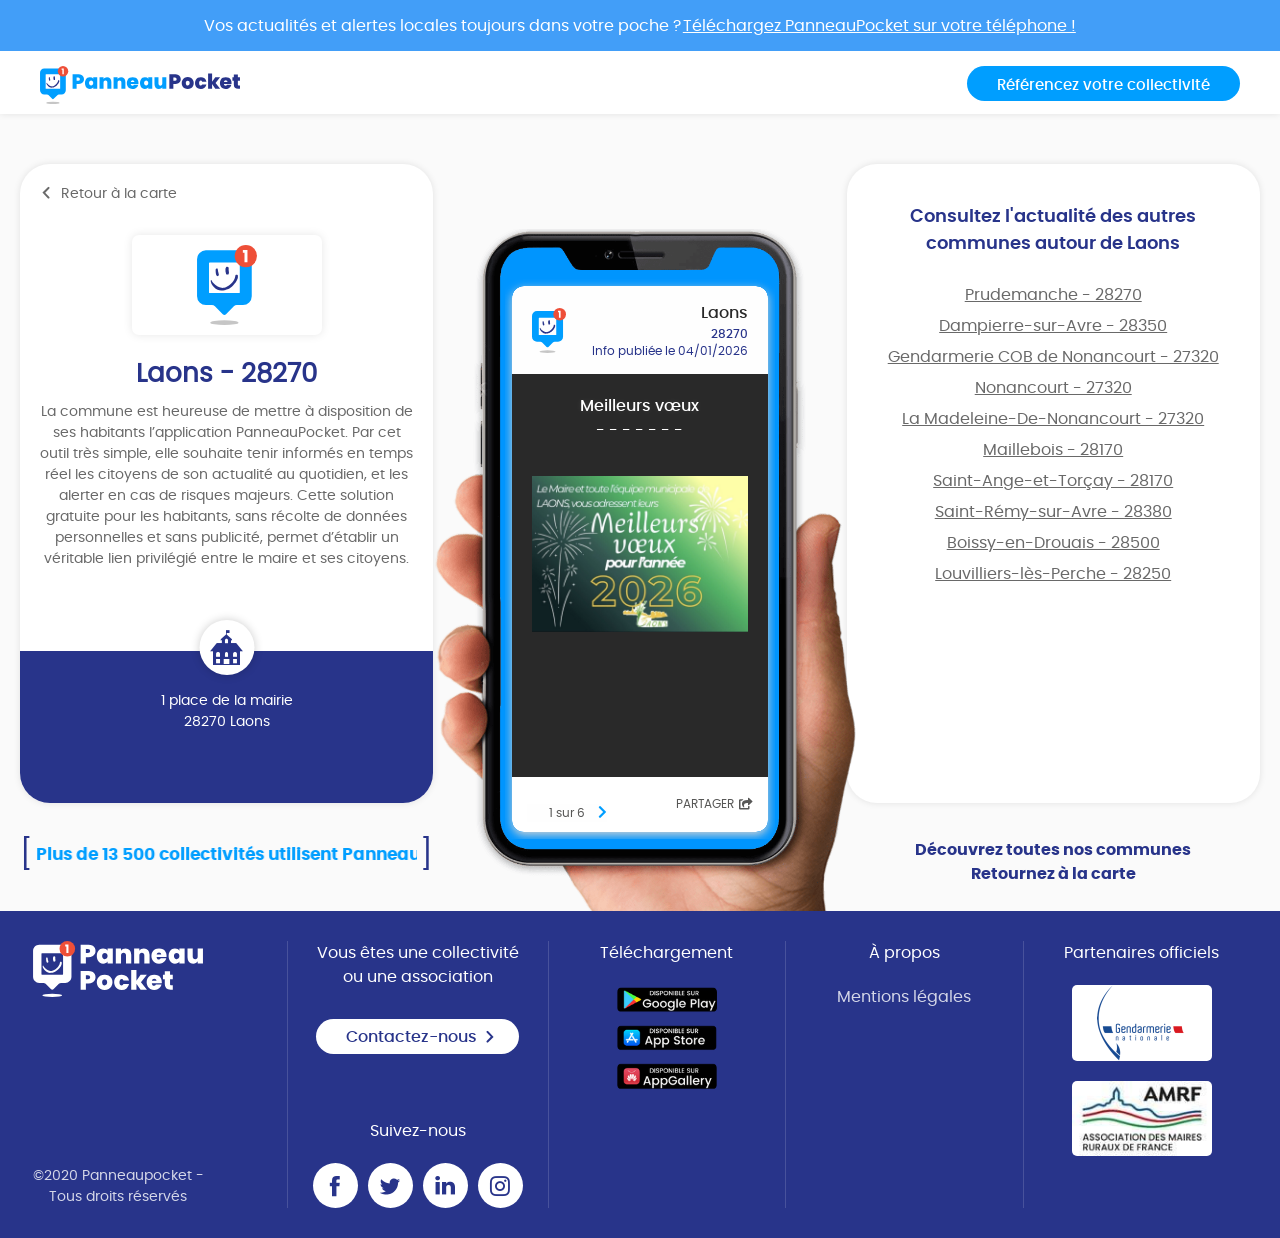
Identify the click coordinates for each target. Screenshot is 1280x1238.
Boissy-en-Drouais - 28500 (1053, 543)
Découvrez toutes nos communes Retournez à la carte (1053, 862)
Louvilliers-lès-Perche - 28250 (1053, 574)
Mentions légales (904, 997)
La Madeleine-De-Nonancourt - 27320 (1053, 419)
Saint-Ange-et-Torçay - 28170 (1053, 481)
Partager (714, 804)
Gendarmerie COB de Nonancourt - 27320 (1053, 357)
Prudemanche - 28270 (1053, 295)
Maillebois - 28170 (1053, 450)
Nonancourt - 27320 (1053, 388)
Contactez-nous (421, 1037)
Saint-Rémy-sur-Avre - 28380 (1053, 512)
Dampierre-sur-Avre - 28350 (1053, 326)
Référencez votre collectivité (1103, 85)
